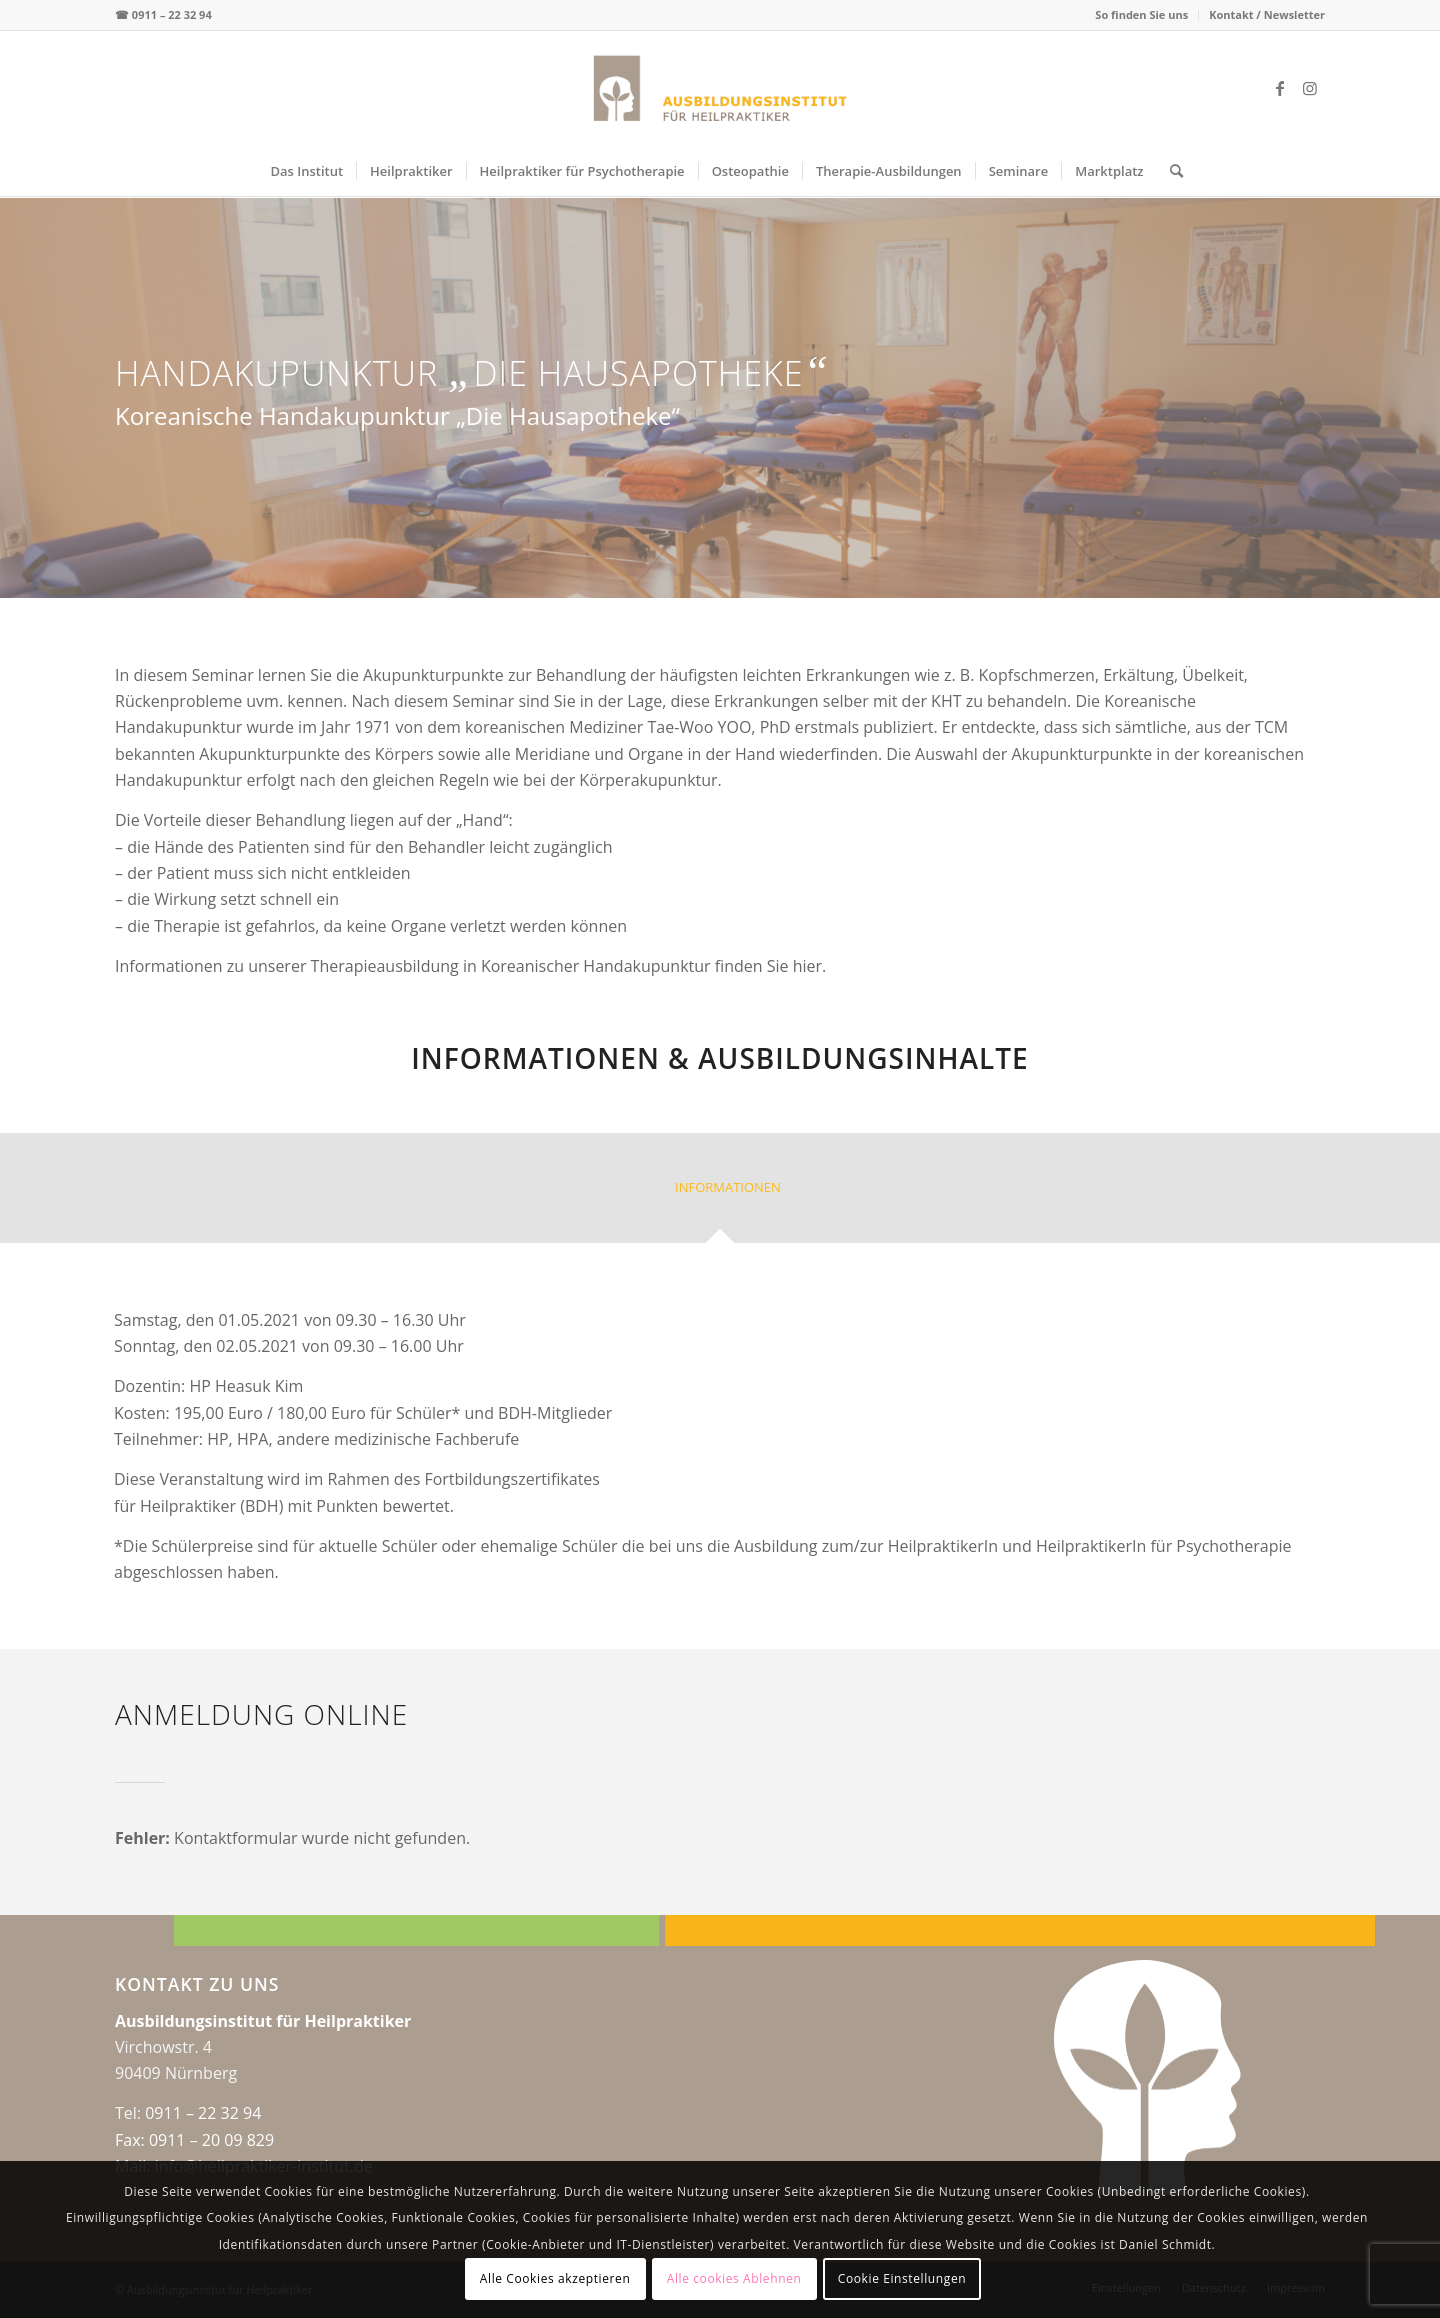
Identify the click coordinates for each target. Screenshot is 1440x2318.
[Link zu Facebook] (1280, 88)
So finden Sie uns (1141, 14)
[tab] (720, 1194)
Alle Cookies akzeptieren (555, 2278)
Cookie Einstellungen (902, 2278)
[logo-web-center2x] (720, 88)
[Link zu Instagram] (1310, 88)
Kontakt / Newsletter (1267, 14)
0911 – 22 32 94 (172, 14)
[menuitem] (1142, 15)
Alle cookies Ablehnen (734, 2278)
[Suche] (1170, 171)
